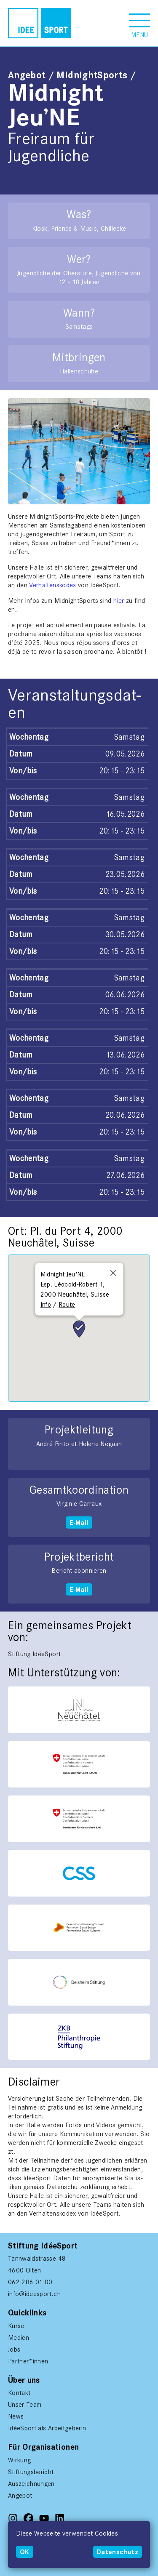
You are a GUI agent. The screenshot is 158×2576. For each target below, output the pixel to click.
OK (24, 2552)
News (16, 2416)
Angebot (27, 75)
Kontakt (19, 2393)
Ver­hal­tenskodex (53, 585)
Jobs (14, 2349)
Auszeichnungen (31, 2484)
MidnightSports (91, 75)
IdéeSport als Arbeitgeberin (47, 2428)
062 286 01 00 (30, 2282)
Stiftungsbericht (31, 2472)
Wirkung (19, 2460)
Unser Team (25, 2404)
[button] (139, 22)
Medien (18, 2338)
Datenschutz (117, 2552)
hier (118, 601)
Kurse (16, 2326)
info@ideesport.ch (34, 2294)
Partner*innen (28, 2361)
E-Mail (79, 1522)
